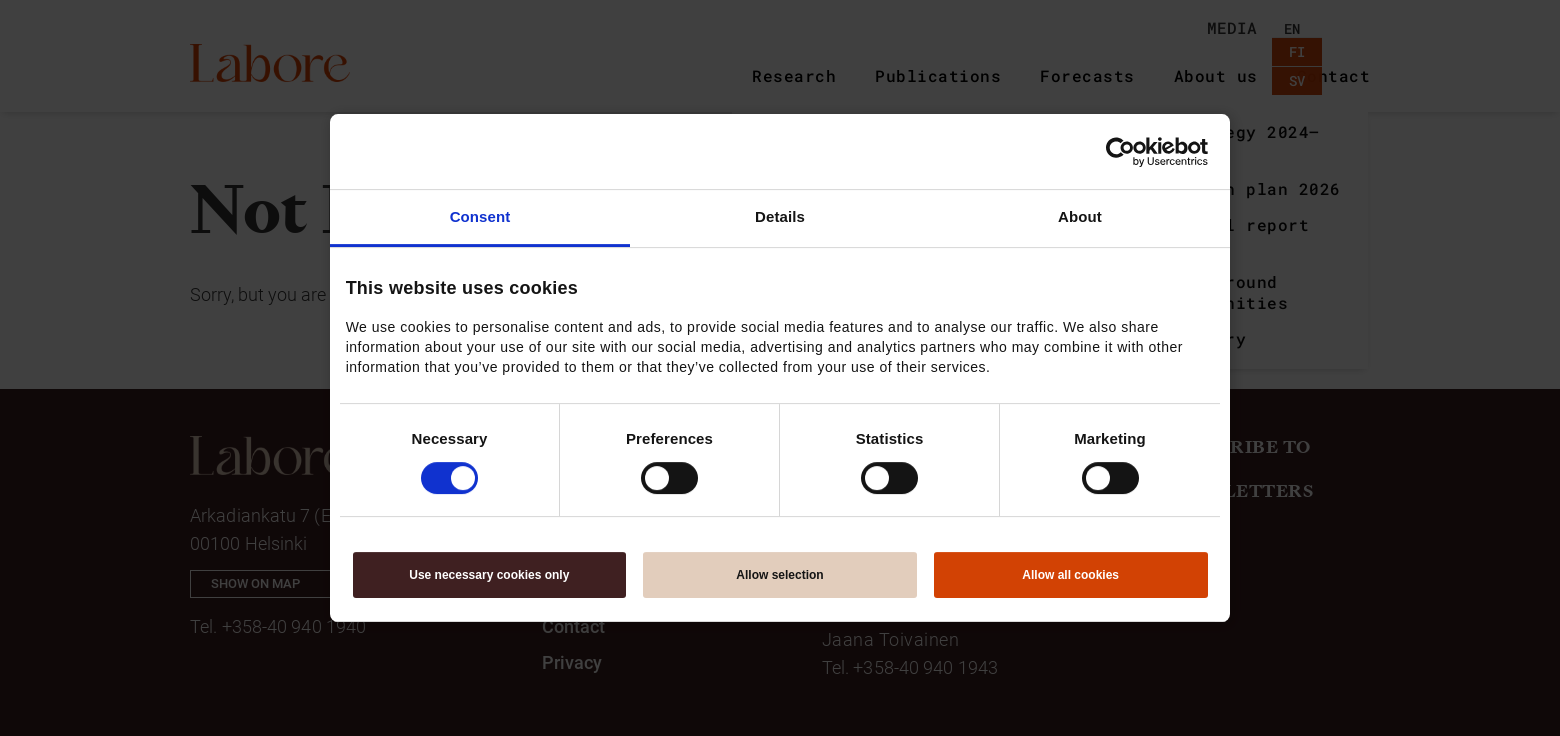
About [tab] (1080, 216)
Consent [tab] (480, 216)
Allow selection (779, 575)
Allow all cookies (1070, 575)
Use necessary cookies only (489, 575)
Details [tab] (780, 216)
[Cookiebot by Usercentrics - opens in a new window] (1120, 152)
